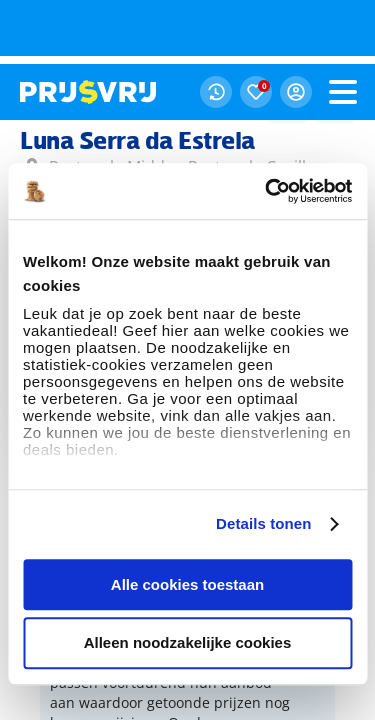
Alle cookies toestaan (187, 520)
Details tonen (263, 459)
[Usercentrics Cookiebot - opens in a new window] (267, 127)
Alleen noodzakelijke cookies (188, 579)
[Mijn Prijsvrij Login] (296, 28)
